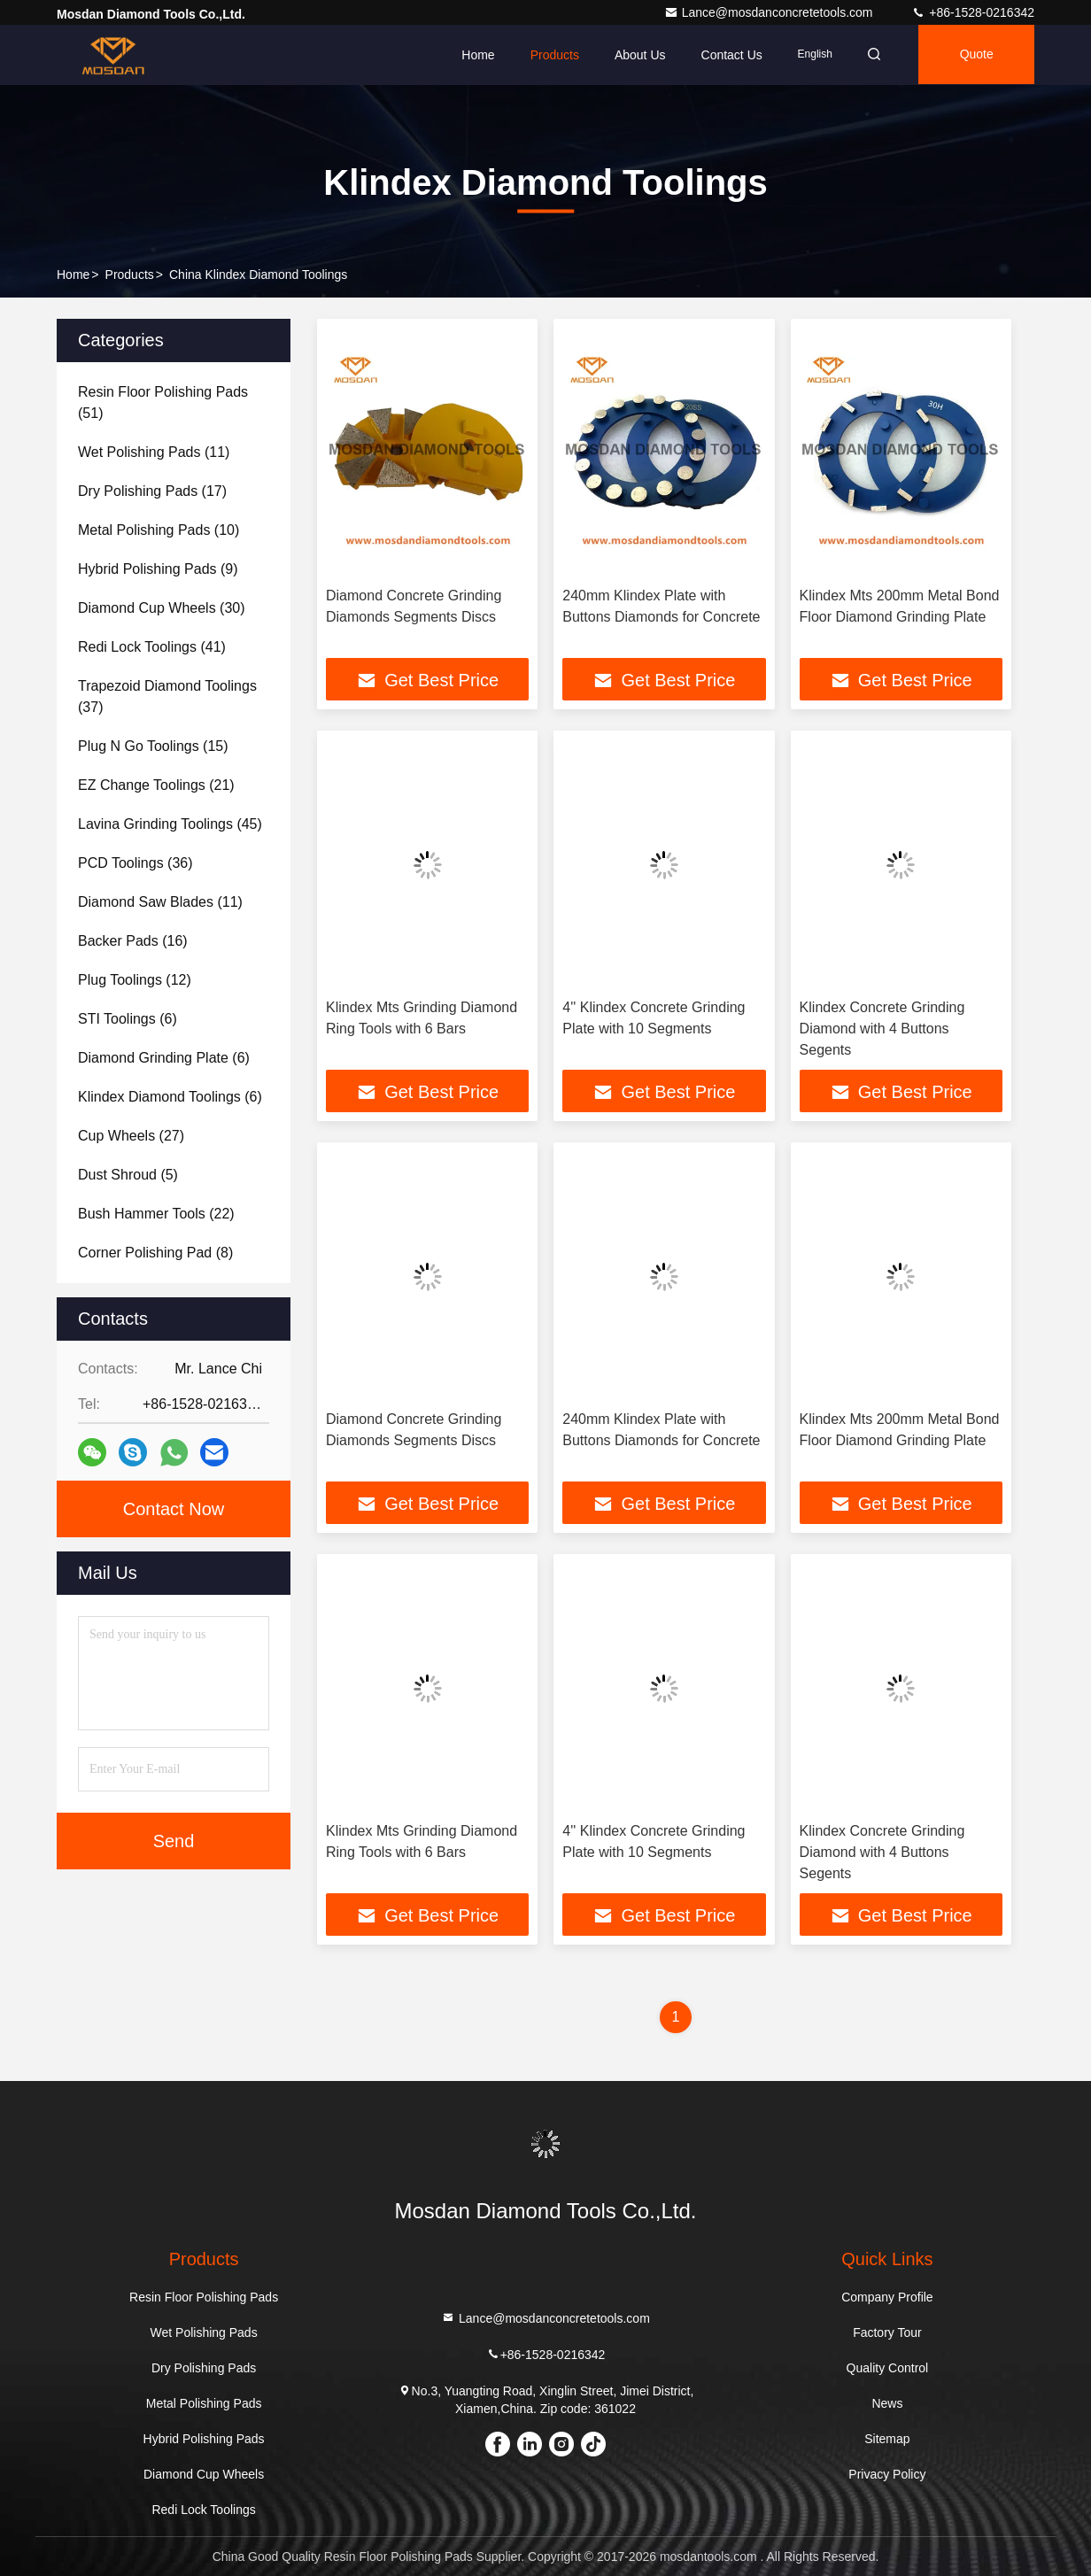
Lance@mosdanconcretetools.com (770, 12)
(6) (127, 1018)
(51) (163, 402)
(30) (161, 607)
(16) (133, 940)
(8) (155, 1252)
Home (472, 55)
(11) (153, 452)
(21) (156, 785)
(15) (153, 746)
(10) (158, 530)
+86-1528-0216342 (972, 12)
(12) (134, 979)
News (886, 2403)
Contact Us (725, 55)
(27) (131, 1135)
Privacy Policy (886, 2474)
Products (548, 55)
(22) (156, 1213)
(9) (158, 568)
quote (975, 55)
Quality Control (888, 2368)
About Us (635, 55)
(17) (152, 491)
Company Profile (887, 2297)
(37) (167, 696)
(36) (135, 862)
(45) (170, 824)
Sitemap (886, 2439)
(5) (128, 1174)
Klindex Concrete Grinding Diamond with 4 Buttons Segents (882, 1028)
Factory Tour (887, 2332)
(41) (152, 646)
